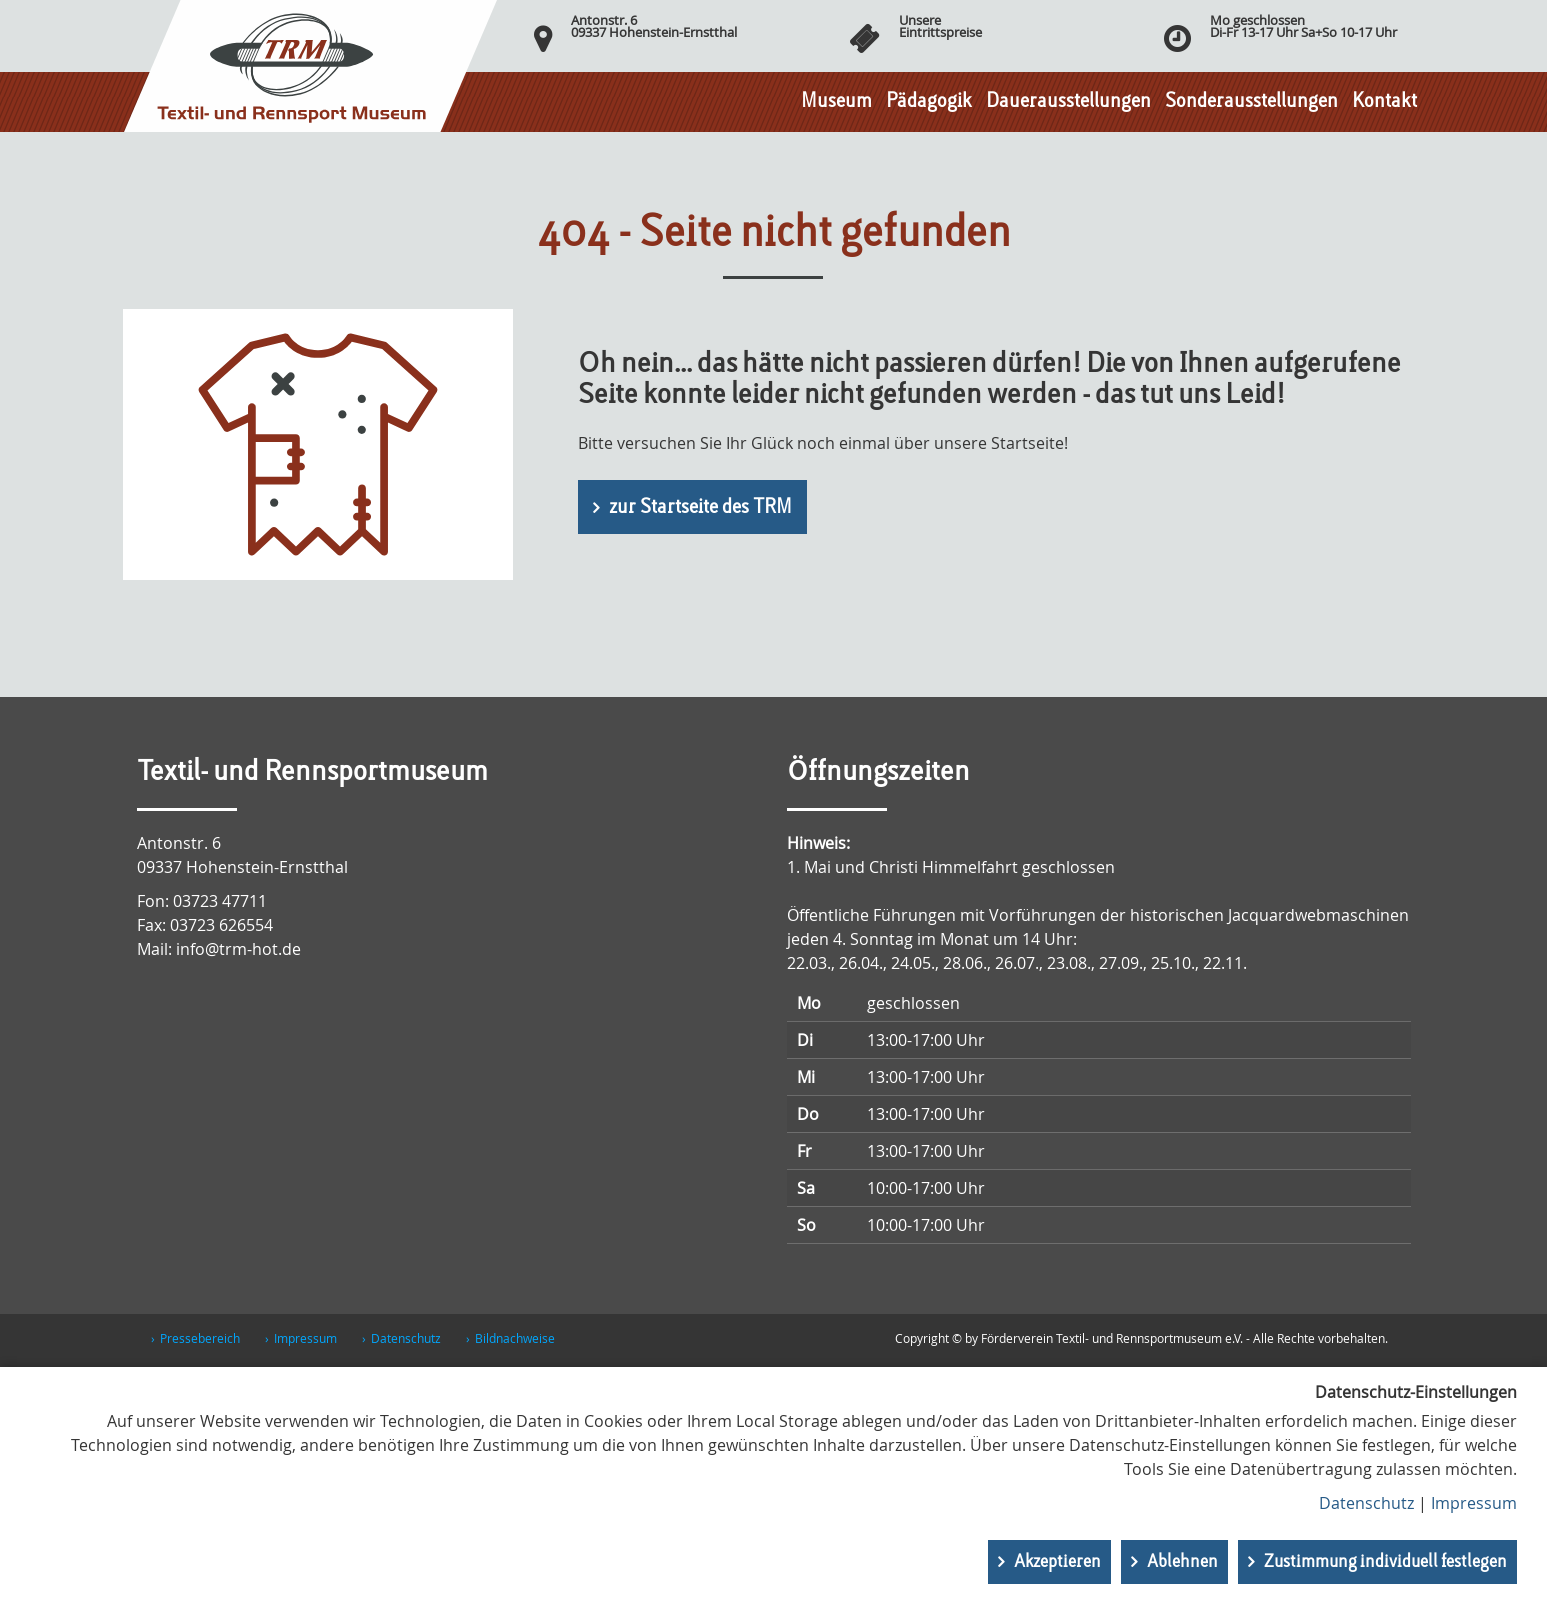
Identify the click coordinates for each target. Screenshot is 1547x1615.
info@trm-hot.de (238, 949)
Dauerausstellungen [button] (1068, 102)
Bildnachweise (515, 1338)
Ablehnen (1182, 1562)
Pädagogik (929, 102)
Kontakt (1384, 102)
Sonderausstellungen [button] (1251, 102)
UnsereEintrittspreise (940, 26)
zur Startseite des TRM (700, 508)
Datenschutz (406, 1338)
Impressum (305, 1338)
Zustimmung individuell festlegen (1385, 1562)
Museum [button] (836, 102)
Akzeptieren (1057, 1562)
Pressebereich (200, 1338)
